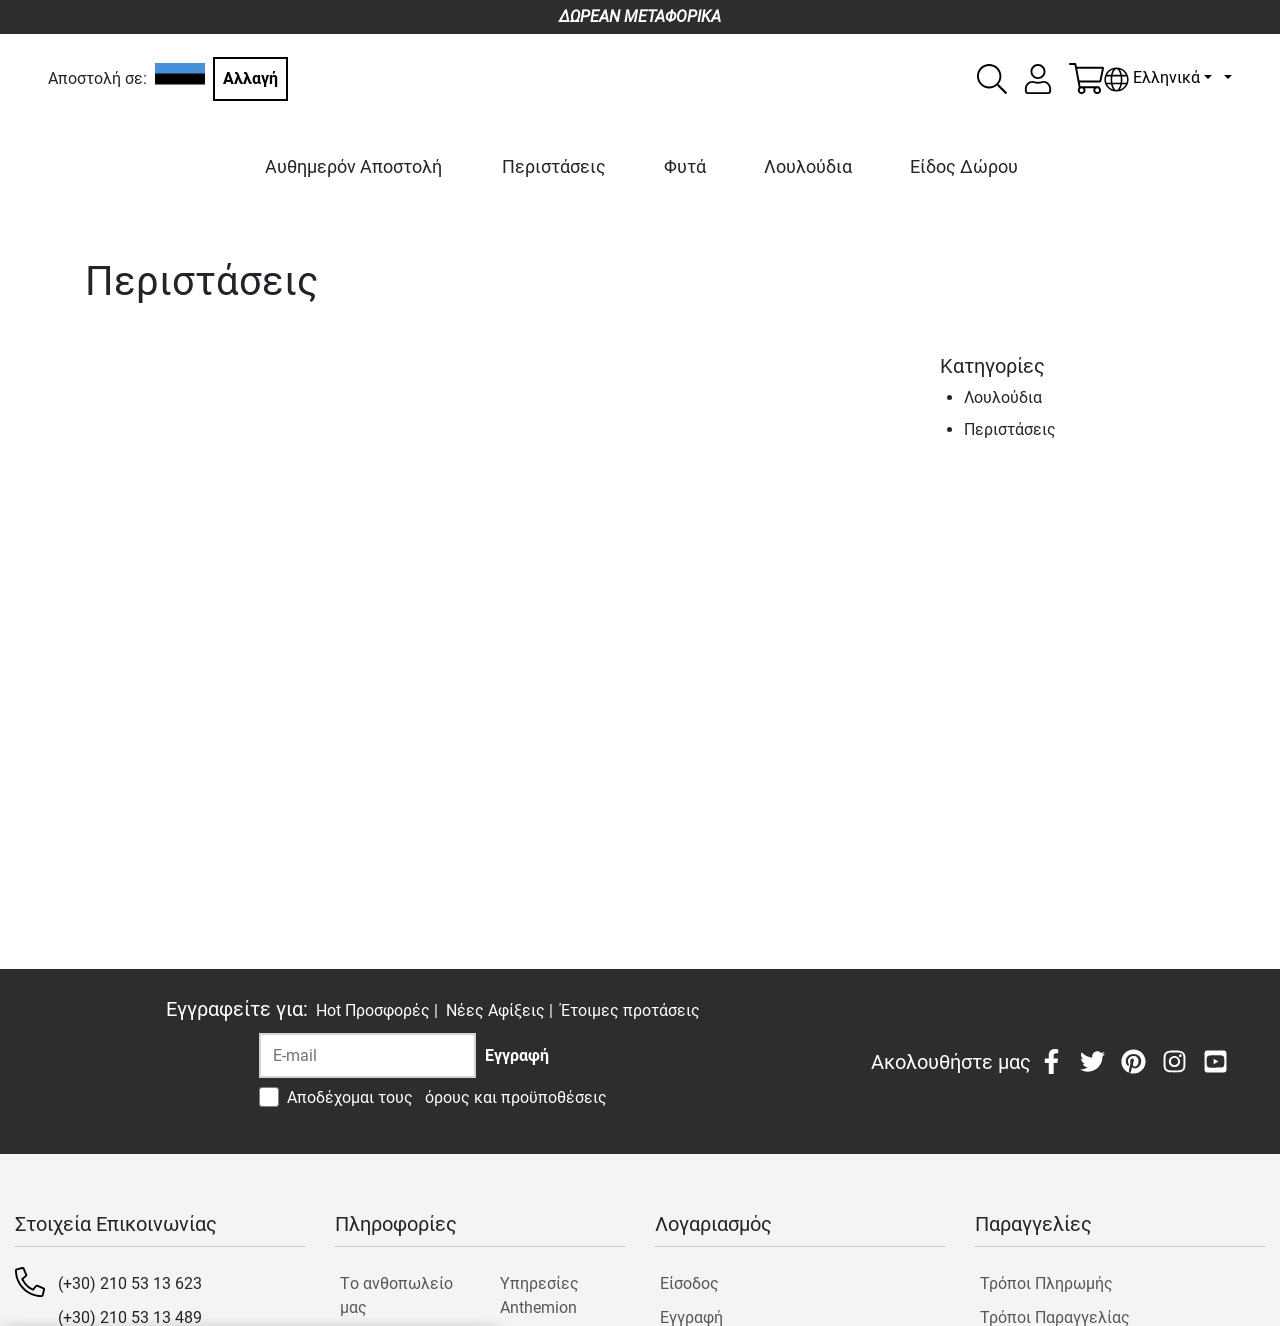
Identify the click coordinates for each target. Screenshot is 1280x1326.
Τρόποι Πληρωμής (1046, 1283)
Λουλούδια (808, 166)
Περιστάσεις (554, 166)
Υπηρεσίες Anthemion (539, 1295)
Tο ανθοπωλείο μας (396, 1295)
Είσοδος (689, 1283)
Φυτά (685, 166)
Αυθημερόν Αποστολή (353, 166)
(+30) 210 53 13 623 (130, 1283)
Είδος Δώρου (964, 166)
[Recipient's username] (367, 1055)
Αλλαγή (250, 78)
